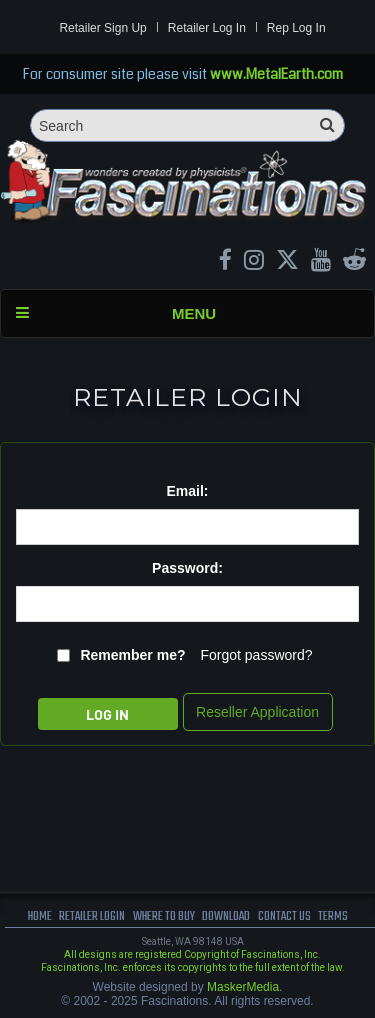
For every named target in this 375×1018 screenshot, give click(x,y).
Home (40, 916)
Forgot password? (256, 655)
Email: (187, 491)
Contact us (284, 916)
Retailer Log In (207, 28)
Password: (187, 568)
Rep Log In (296, 28)
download (226, 916)
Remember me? (132, 655)
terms (333, 916)
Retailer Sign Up (102, 28)
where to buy (164, 916)
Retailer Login (92, 916)
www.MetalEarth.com (276, 74)
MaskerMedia (243, 987)
